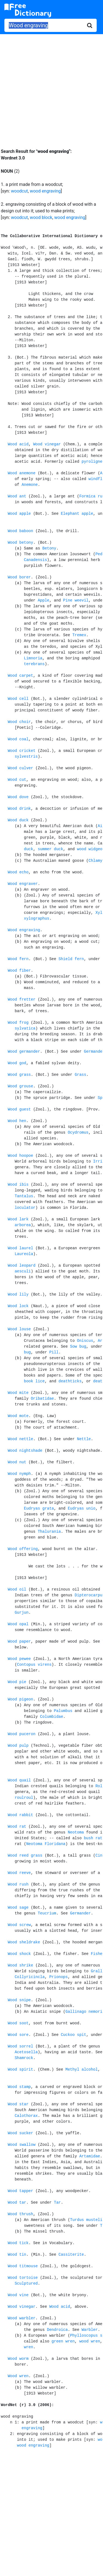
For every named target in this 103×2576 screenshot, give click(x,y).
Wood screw (19, 1925)
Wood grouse (20, 1086)
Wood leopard (21, 1265)
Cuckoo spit (73, 2035)
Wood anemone (21, 473)
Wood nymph (19, 1474)
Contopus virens (34, 1664)
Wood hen (17, 1121)
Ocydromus (78, 1132)
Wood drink (19, 808)
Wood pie (17, 1682)
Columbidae (51, 1716)
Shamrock (24, 2058)
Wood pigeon (20, 1699)
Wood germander (24, 1051)
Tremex (79, 635)
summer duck (50, 849)
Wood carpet (20, 675)
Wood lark (18, 1219)
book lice (34, 1381)
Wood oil (17, 1589)
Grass (80, 1074)
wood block (41, 217)
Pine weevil (75, 600)
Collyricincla (29, 1977)
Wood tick (18, 2243)
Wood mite (18, 1393)
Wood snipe (19, 2000)
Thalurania (49, 1531)
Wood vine (18, 2295)
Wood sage (18, 1907)
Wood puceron (21, 1734)
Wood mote (18, 1416)
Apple (43, 600)
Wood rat (17, 1826)
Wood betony (20, 542)
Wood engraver (23, 884)
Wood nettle (20, 1439)
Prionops (58, 1977)
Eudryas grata (39, 1508)
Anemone (30, 485)
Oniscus (85, 1341)
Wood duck (18, 820)
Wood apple (19, 513)
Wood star (18, 2104)
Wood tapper (20, 2191)
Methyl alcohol (81, 2069)
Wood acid (18, 444)
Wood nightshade (25, 1450)
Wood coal (18, 739)
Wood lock (18, 1306)
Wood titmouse (23, 2266)
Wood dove (18, 797)
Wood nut (17, 1462)
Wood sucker (20, 2133)
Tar (57, 2202)
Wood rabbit (20, 1815)
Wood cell (18, 699)
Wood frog (18, 1022)
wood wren (89, 2341)
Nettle (84, 1439)
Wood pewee (19, 1659)
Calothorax (26, 2116)
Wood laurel (20, 1248)
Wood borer (19, 577)
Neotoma (76, 1832)
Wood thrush (20, 2214)
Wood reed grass (25, 1855)
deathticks (70, 1381)
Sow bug (78, 1346)
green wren (63, 2341)
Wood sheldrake (24, 1942)
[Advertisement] (51, 87)
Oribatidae (42, 1398)
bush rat (93, 1838)
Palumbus (63, 1711)
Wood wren (18, 2376)
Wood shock (19, 1954)
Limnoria (33, 658)
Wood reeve (19, 1873)
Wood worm (18, 2358)
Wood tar (17, 2202)
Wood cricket (21, 751)
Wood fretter (21, 999)
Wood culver (20, 768)
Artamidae (89, 2156)
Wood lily (18, 1294)
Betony (49, 548)
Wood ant (17, 496)
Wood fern (18, 959)
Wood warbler (21, 2318)
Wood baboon (20, 531)
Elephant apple (77, 513)
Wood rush (18, 1884)
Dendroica (57, 2330)
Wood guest (19, 1109)
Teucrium (47, 1913)
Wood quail (19, 1780)
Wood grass (19, 1074)
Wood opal (18, 1624)
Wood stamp (19, 2087)
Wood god (17, 1063)
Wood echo (18, 872)
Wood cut (17, 780)
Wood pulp (18, 1745)
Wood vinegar (47, 444)
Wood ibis (18, 1184)
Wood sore (18, 2035)
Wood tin (17, 2254)
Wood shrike (20, 1965)
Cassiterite (71, 2254)
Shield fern (71, 959)
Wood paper (19, 1641)
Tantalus (24, 1196)
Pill (54, 1352)
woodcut (19, 191)
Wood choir (19, 722)
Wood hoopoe (20, 1155)
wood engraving (45, 191)
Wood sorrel (20, 2046)
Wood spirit (20, 2069)
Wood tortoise (23, 2278)
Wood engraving (24, 930)
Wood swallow (21, 2144)
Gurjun (21, 1612)
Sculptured (26, 2283)
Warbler (90, 2330)
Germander (80, 1913)
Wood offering (23, 1549)
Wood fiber (19, 970)
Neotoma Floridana (45, 1844)
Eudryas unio (82, 1508)
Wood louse (19, 1329)
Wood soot (18, 2023)
